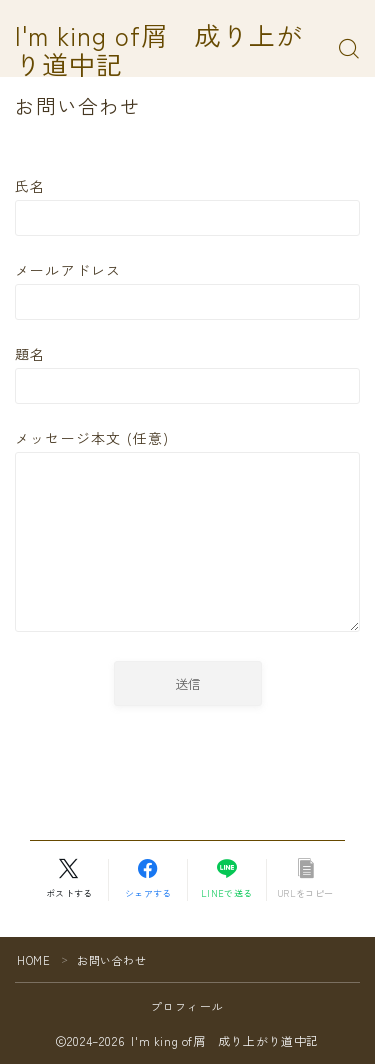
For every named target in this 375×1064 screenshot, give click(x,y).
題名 (187, 374)
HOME (33, 960)
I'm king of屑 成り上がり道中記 (159, 49)
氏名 (187, 206)
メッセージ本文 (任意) (187, 532)
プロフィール (187, 1006)
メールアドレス (187, 290)
